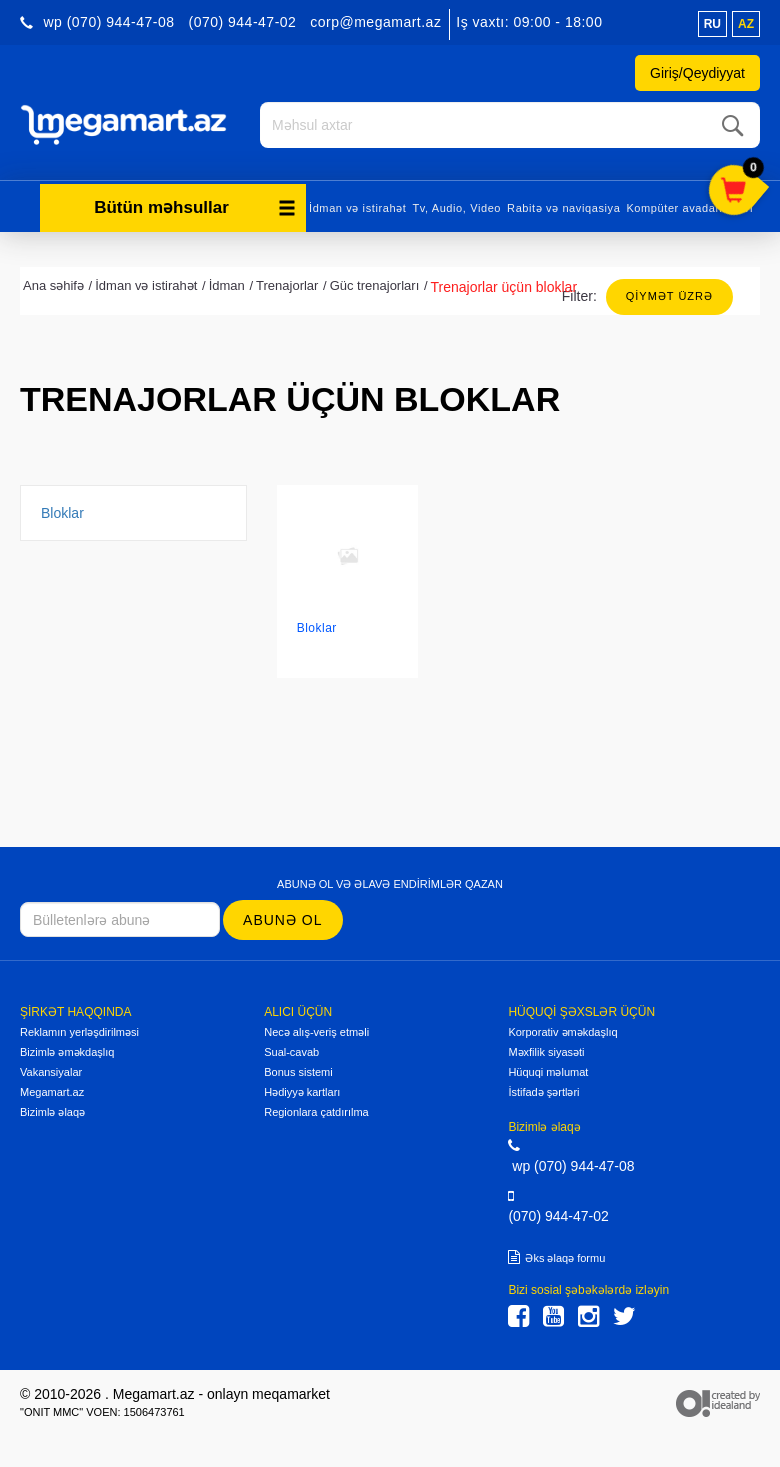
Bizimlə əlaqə (52, 1112)
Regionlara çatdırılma (316, 1112)
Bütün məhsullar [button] (195, 207)
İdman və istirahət (357, 208)
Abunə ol (282, 920)
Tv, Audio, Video (456, 208)
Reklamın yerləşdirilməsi (79, 1032)
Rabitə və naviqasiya (563, 208)
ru (712, 24)
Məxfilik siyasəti (546, 1052)
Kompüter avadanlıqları (689, 208)
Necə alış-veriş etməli (316, 1032)
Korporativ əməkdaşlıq (562, 1032)
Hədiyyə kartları (302, 1092)
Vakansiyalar (51, 1072)
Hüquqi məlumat (548, 1072)
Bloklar (62, 513)
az (746, 24)
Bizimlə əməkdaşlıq (67, 1052)
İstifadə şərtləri (543, 1092)
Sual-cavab (291, 1052)
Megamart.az (52, 1092)
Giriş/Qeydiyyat (697, 73)
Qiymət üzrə (669, 296)
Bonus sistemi (298, 1072)
